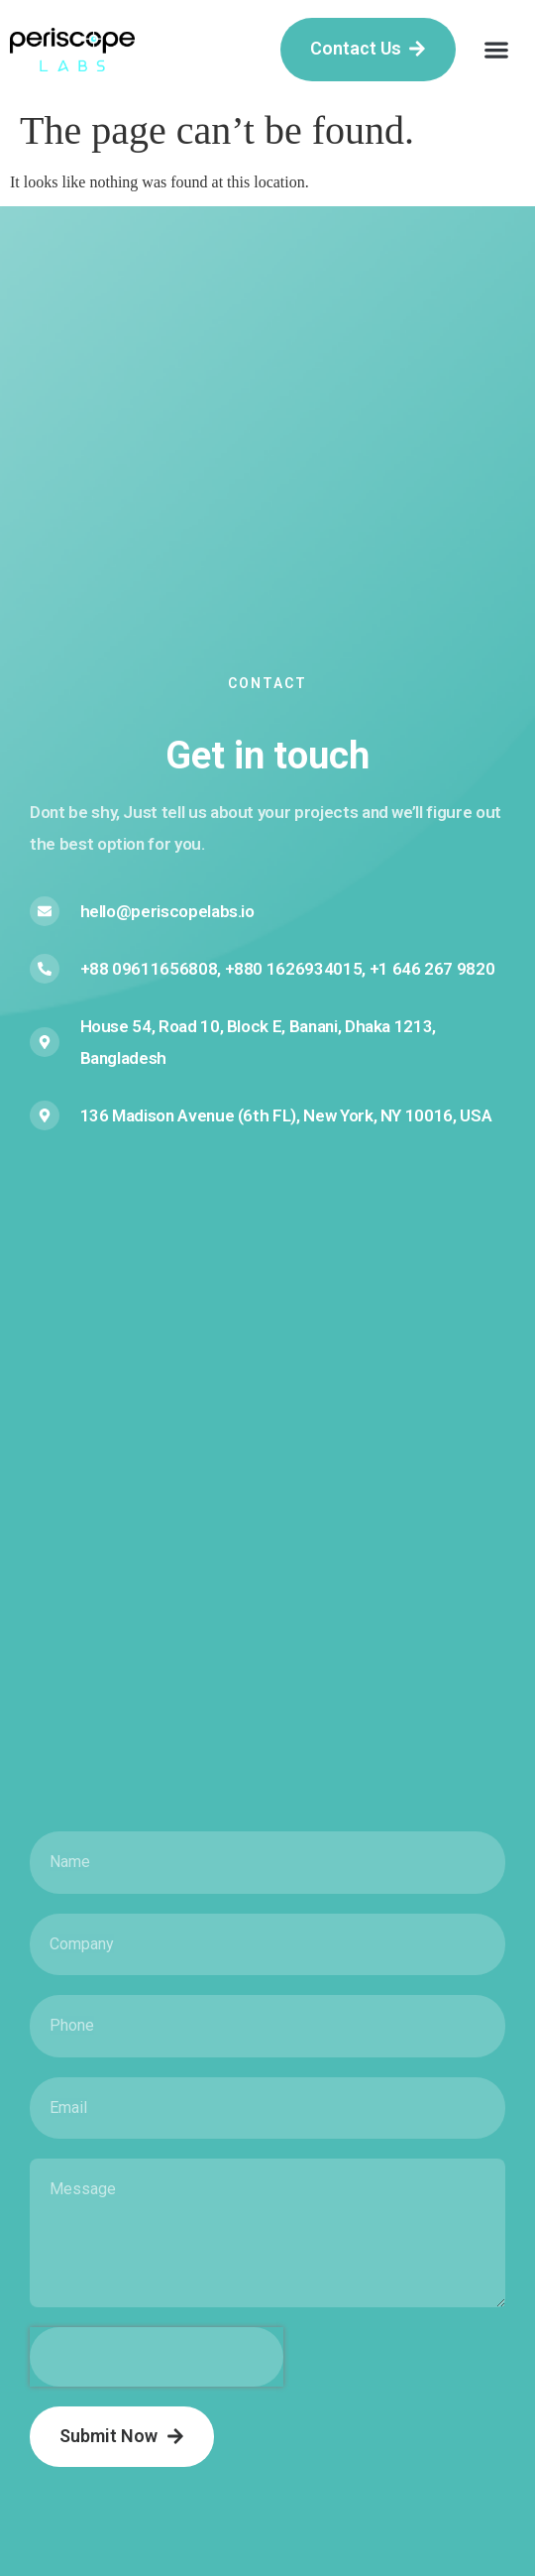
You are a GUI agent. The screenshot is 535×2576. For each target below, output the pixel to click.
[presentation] (156, 2357)
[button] (496, 50)
